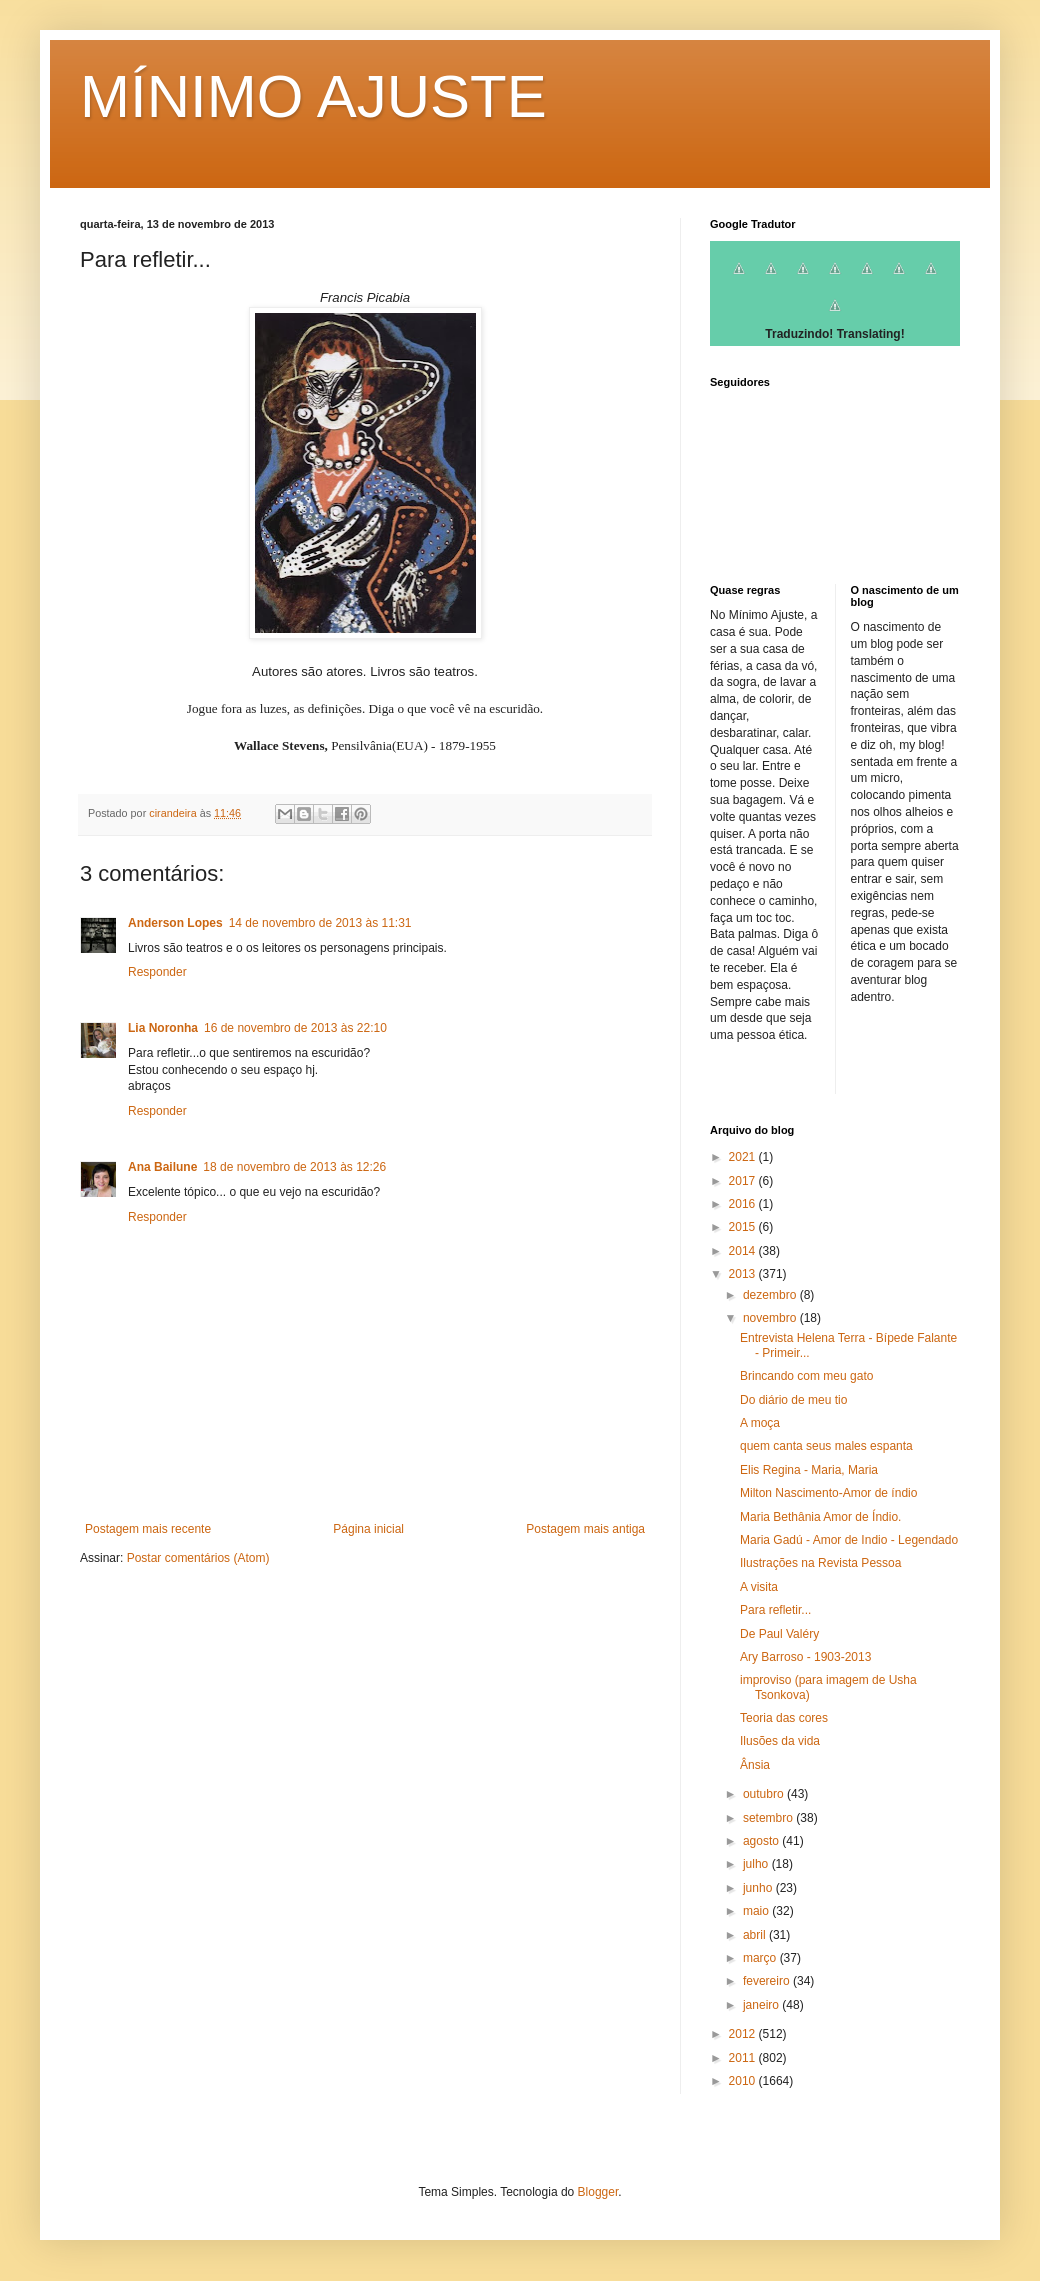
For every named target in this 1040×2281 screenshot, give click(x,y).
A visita (759, 1587)
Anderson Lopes (175, 923)
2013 (744, 1274)
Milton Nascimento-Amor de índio (828, 1493)
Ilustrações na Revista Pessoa (820, 1563)
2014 (744, 1251)
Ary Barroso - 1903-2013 (805, 1657)
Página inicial (368, 1529)
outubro (765, 1794)
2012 (744, 2034)
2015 (744, 1227)
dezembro (771, 1295)
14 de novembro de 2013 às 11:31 (320, 923)
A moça (760, 1423)
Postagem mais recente (148, 1529)
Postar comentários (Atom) (198, 1558)
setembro (769, 1818)
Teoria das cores (784, 1718)
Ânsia (755, 1765)
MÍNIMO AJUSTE (313, 96)
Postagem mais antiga (585, 1529)
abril (756, 1935)
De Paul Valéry (779, 1634)
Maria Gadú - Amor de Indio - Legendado (849, 1540)
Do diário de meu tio (793, 1400)
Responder (157, 972)
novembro (771, 1318)
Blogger (598, 2192)
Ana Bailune (162, 1167)
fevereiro (768, 1981)
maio (757, 1911)
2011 (744, 2058)
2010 (744, 2081)
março (761, 1958)
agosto (762, 1841)
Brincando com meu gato (806, 1376)
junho (759, 1888)
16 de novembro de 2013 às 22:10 (295, 1028)
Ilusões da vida (780, 1741)
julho (757, 1864)
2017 (744, 1181)
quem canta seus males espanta (826, 1446)
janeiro (762, 2005)
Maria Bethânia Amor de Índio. (820, 1517)
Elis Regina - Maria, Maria (809, 1470)
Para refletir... (775, 1610)
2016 (744, 1204)
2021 (744, 1157)
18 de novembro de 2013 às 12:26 (294, 1167)
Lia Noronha (163, 1028)
